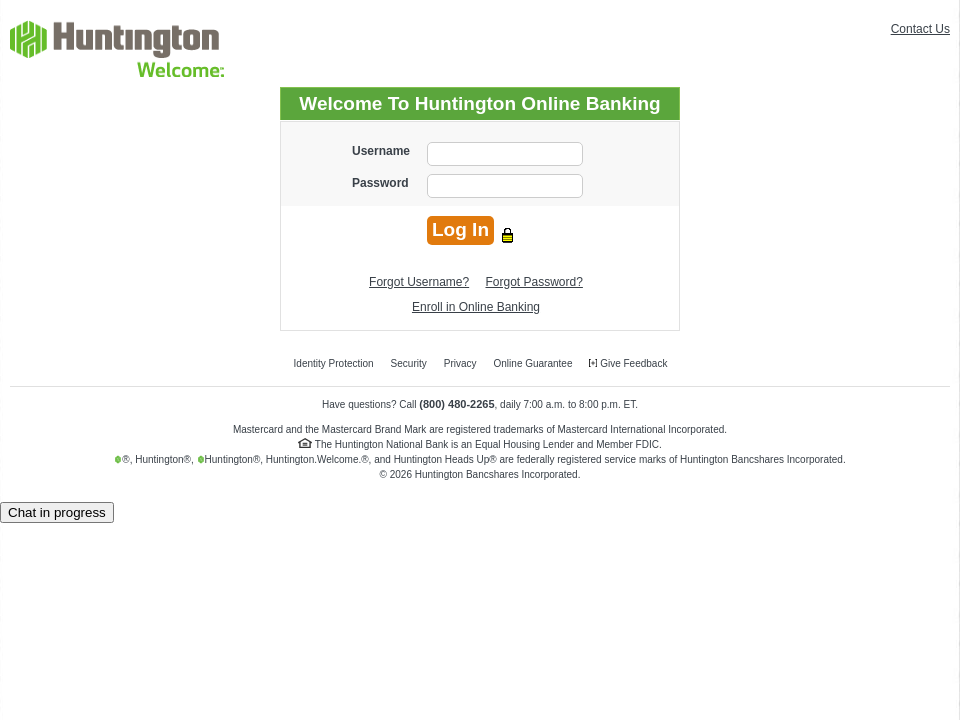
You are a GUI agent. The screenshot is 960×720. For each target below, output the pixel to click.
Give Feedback (628, 363)
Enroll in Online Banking (476, 307)
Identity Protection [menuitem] (334, 363)
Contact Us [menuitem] (920, 29)
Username (381, 151)
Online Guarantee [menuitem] (533, 363)
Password (380, 183)
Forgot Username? (419, 282)
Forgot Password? (534, 282)
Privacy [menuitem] (460, 363)
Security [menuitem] (409, 363)
